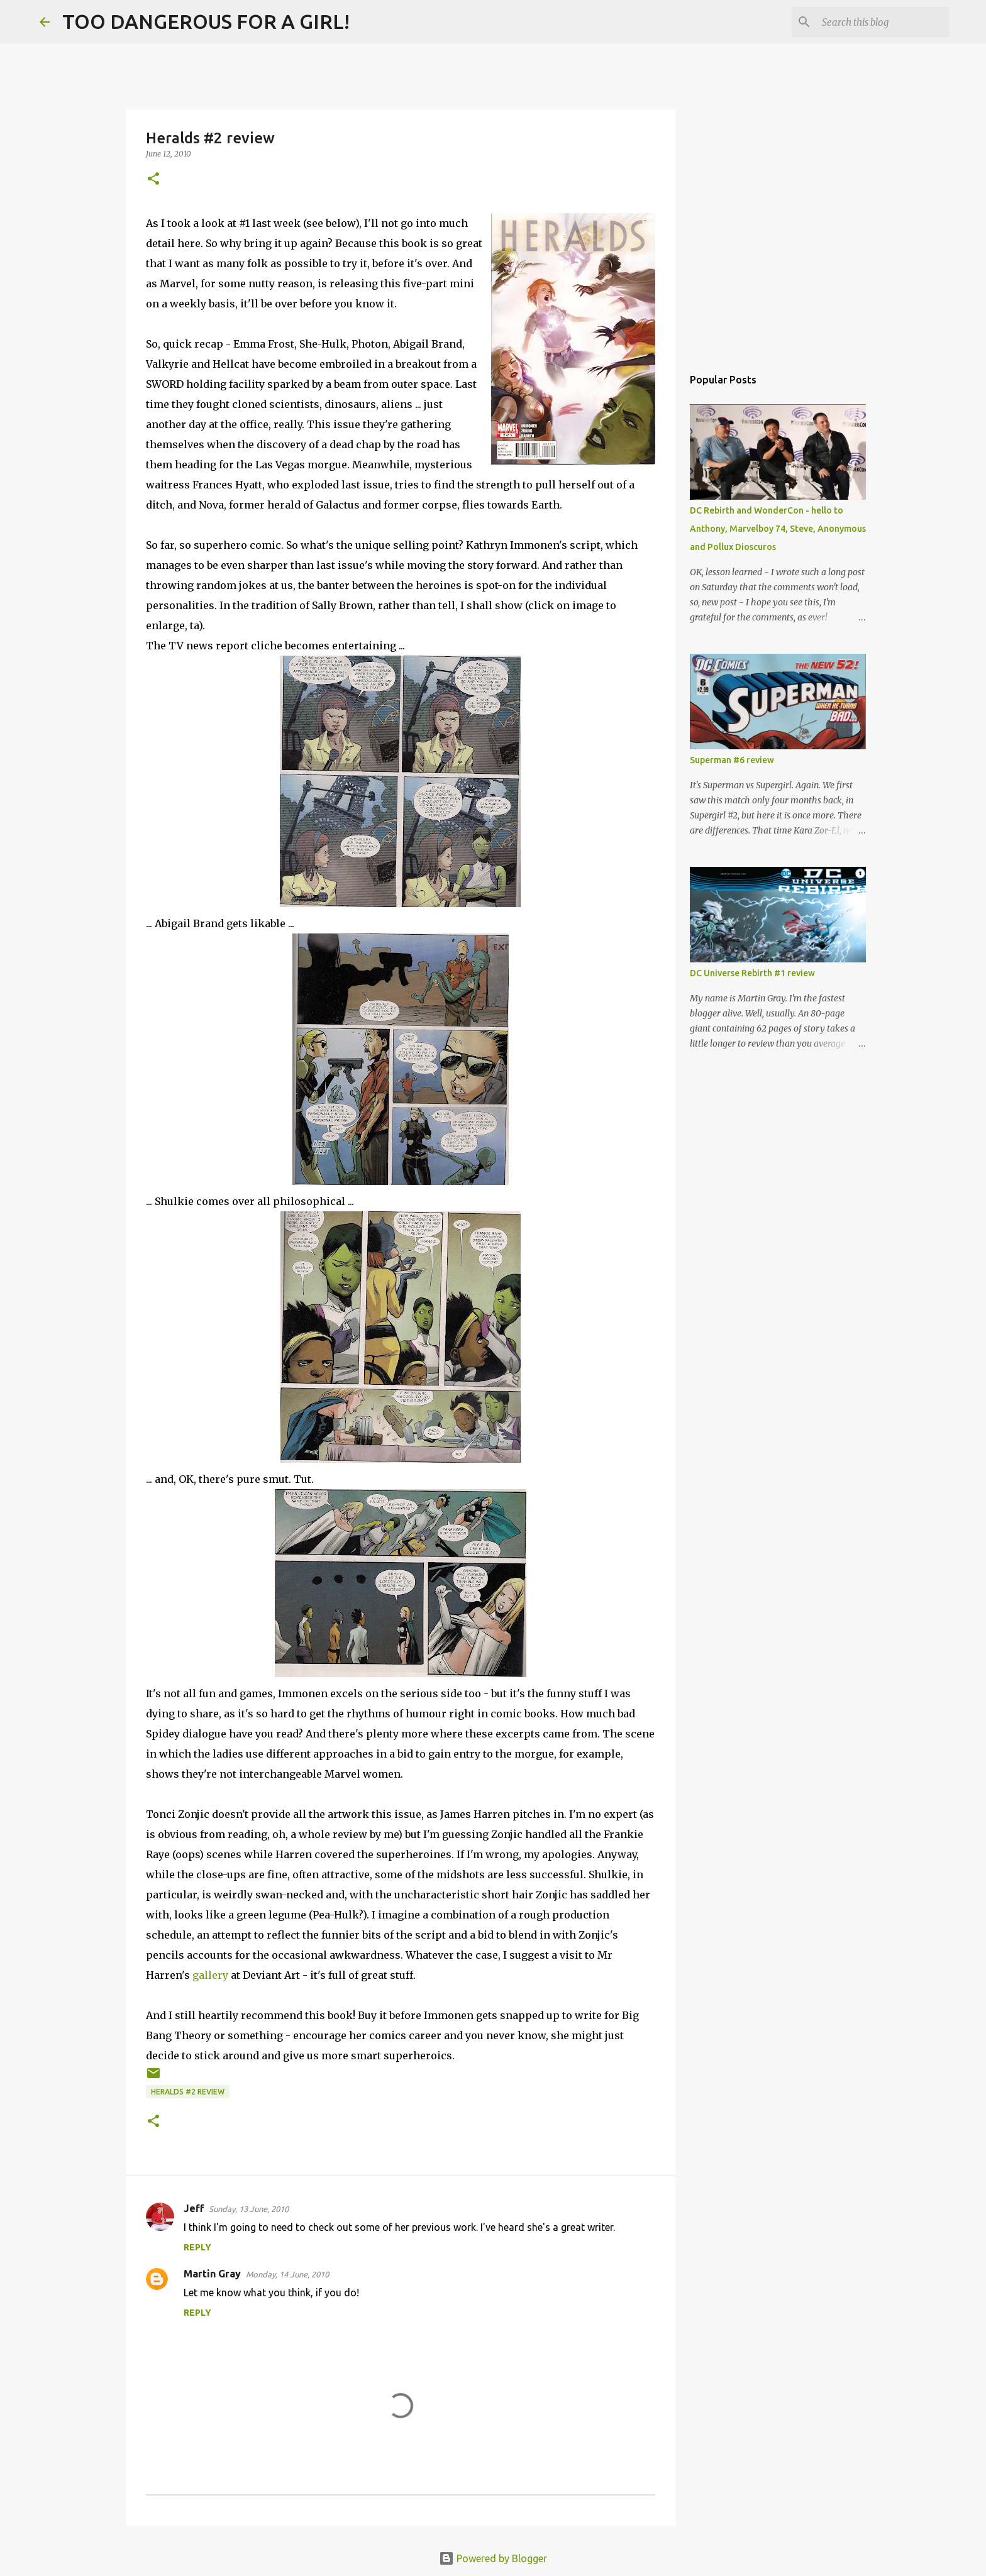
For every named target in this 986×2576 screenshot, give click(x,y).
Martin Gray (212, 2273)
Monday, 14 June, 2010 (287, 2274)
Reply (197, 2247)
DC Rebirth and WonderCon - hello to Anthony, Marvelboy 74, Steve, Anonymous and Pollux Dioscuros (778, 528)
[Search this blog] (883, 22)
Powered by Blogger (493, 2558)
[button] (153, 179)
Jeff (194, 2208)
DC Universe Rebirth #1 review (752, 973)
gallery (210, 1975)
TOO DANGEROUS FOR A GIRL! (206, 21)
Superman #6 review (732, 760)
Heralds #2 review (187, 2092)
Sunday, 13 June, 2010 (249, 2208)
